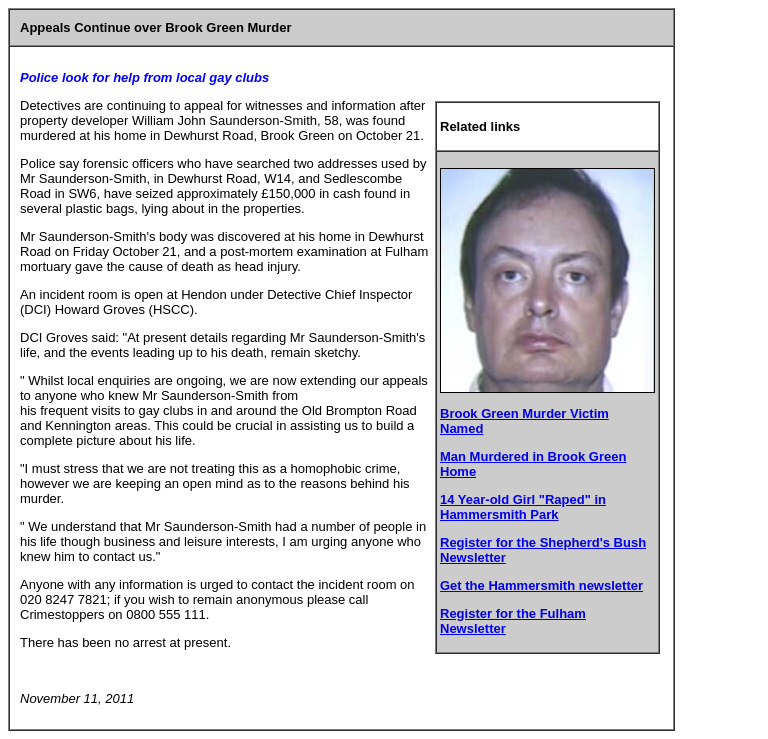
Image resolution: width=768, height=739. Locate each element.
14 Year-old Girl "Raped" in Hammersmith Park (523, 507)
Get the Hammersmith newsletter (541, 585)
